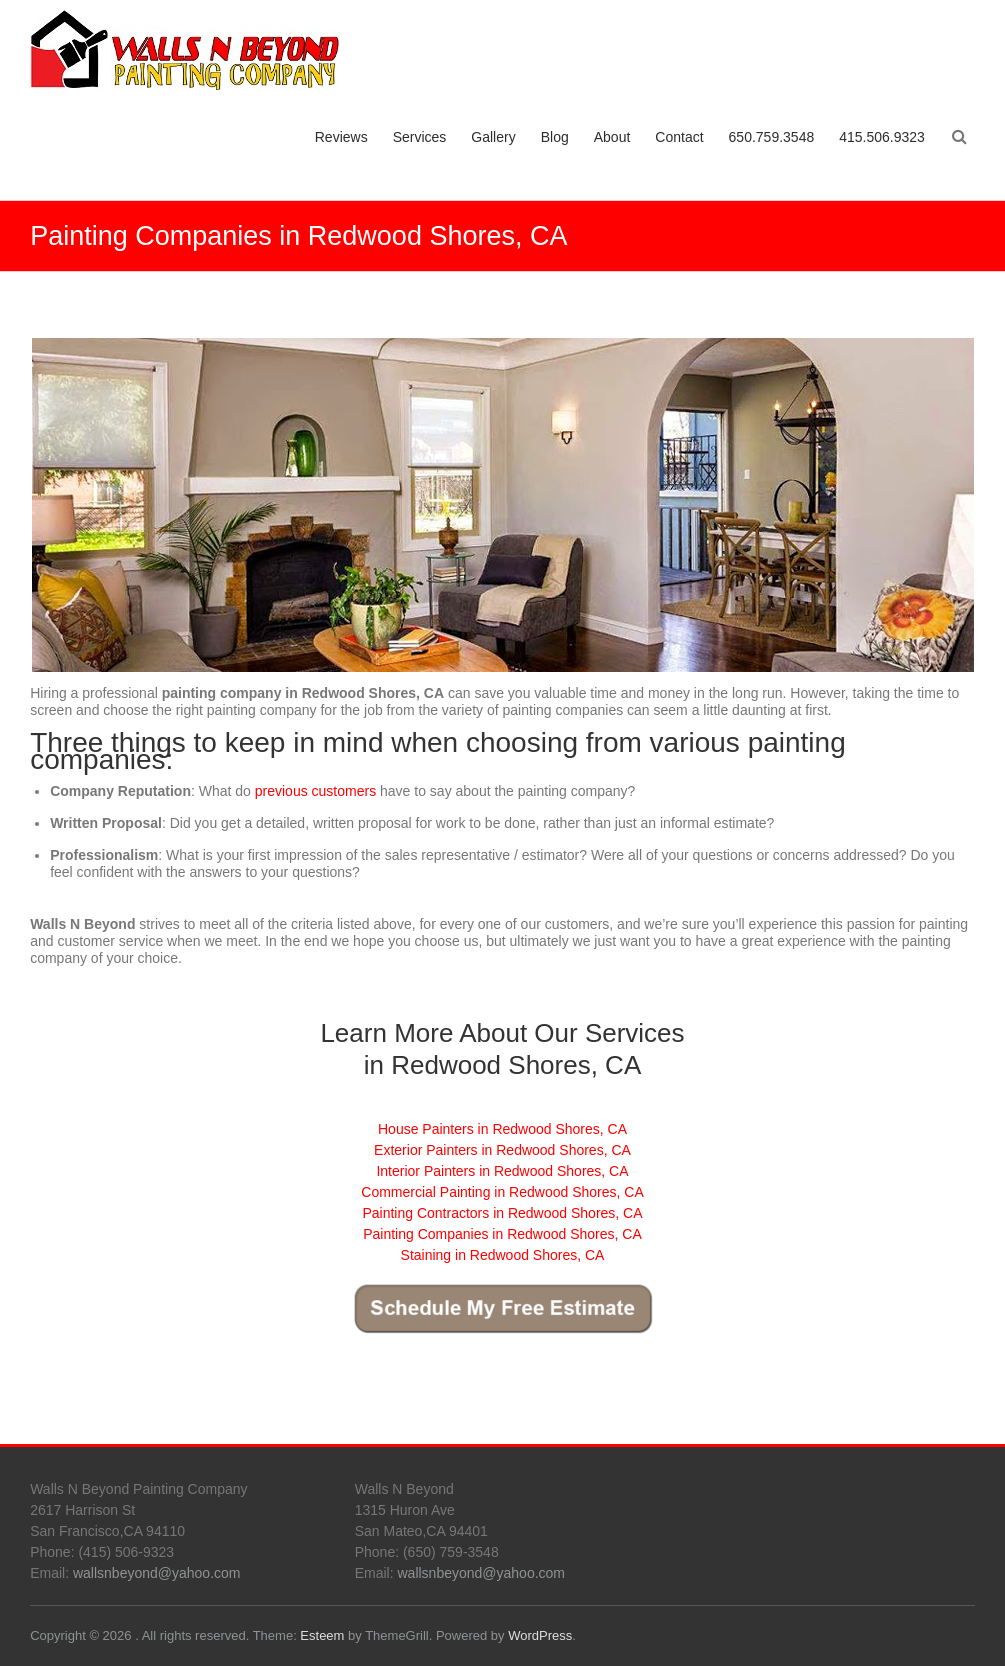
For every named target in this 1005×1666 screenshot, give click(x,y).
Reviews (341, 137)
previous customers (315, 791)
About (612, 137)
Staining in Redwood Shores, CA (503, 1255)
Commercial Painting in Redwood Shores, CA (502, 1192)
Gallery (493, 137)
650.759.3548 (772, 137)
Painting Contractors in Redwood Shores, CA (502, 1213)
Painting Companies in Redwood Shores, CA (502, 1234)
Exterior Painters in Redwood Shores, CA (502, 1150)
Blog (555, 137)
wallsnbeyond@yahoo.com (157, 1573)
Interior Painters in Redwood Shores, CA (502, 1171)
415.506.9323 (882, 137)
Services (420, 137)
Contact (679, 137)
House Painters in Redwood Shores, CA (502, 1129)
